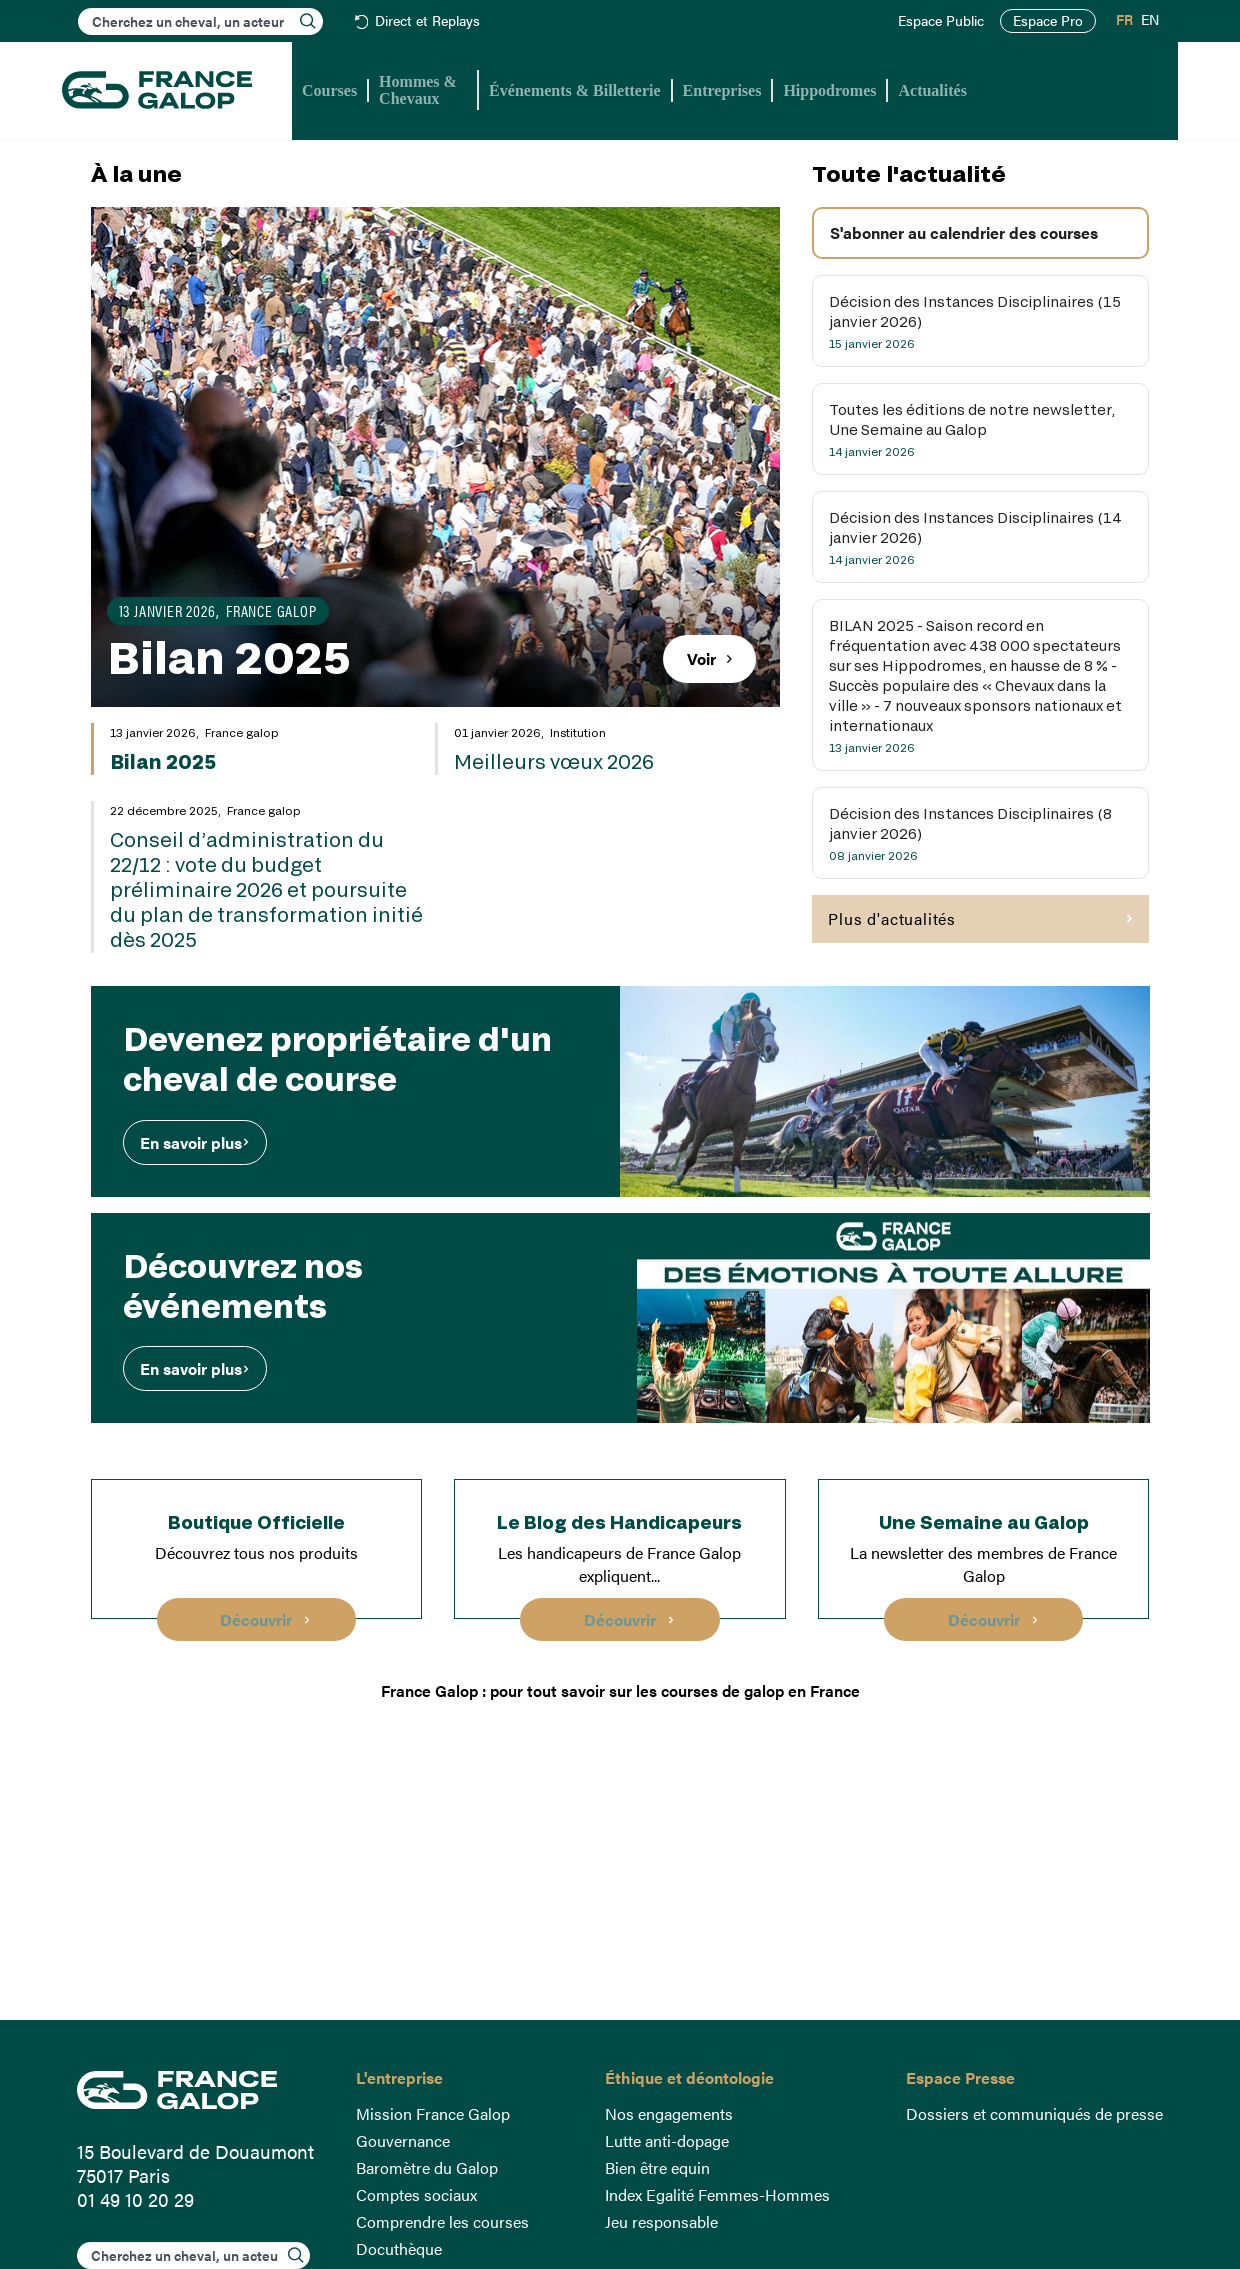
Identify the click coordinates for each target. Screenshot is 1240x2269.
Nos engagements (669, 2113)
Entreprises (722, 90)
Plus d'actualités (895, 918)
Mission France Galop (433, 2113)
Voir (701, 658)
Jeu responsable (661, 2221)
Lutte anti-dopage (667, 2140)
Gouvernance (403, 2140)
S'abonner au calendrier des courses (964, 232)
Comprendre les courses (442, 2221)
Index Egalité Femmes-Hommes (717, 2194)
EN (1150, 20)
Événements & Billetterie (575, 90)
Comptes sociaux (416, 2194)
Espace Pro (1048, 20)
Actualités (932, 90)
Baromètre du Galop (427, 2167)
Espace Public (941, 21)
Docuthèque (399, 2248)
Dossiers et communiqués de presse (1034, 2113)
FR (1124, 20)
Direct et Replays (427, 21)
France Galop (201, 2090)
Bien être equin (657, 2167)
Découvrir (256, 1618)
